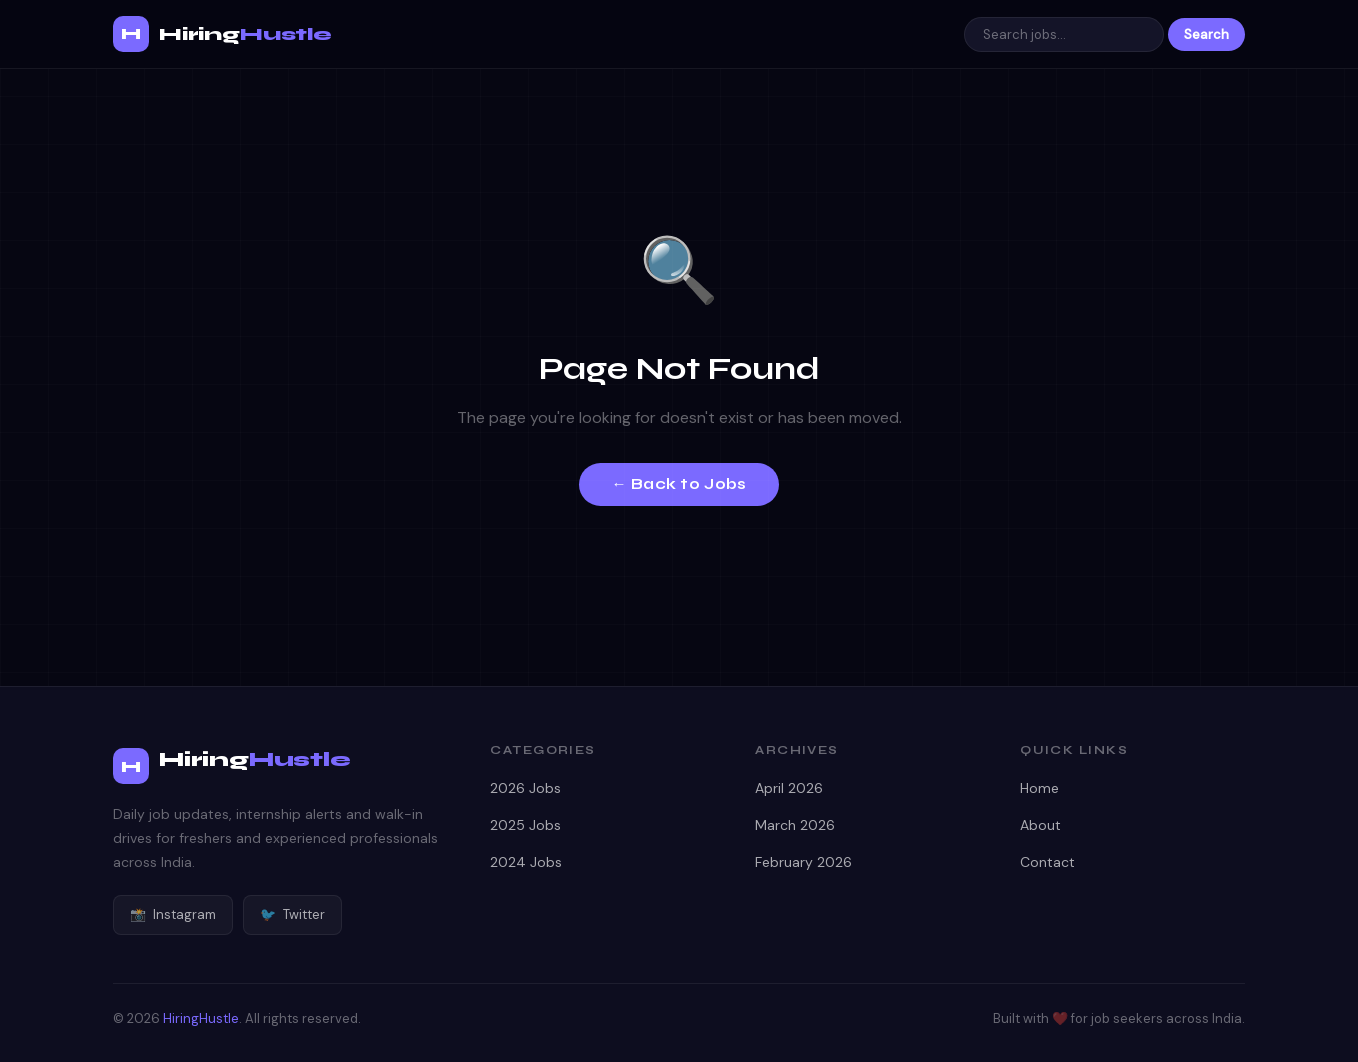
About (1040, 825)
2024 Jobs (526, 862)
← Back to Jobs (678, 484)
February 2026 (803, 862)
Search (1206, 34)
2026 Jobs (525, 788)
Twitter (292, 915)
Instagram (173, 915)
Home (1039, 788)
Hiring (245, 34)
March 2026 (795, 825)
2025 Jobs (525, 825)
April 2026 (789, 788)
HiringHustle (201, 1018)
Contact (1047, 862)
